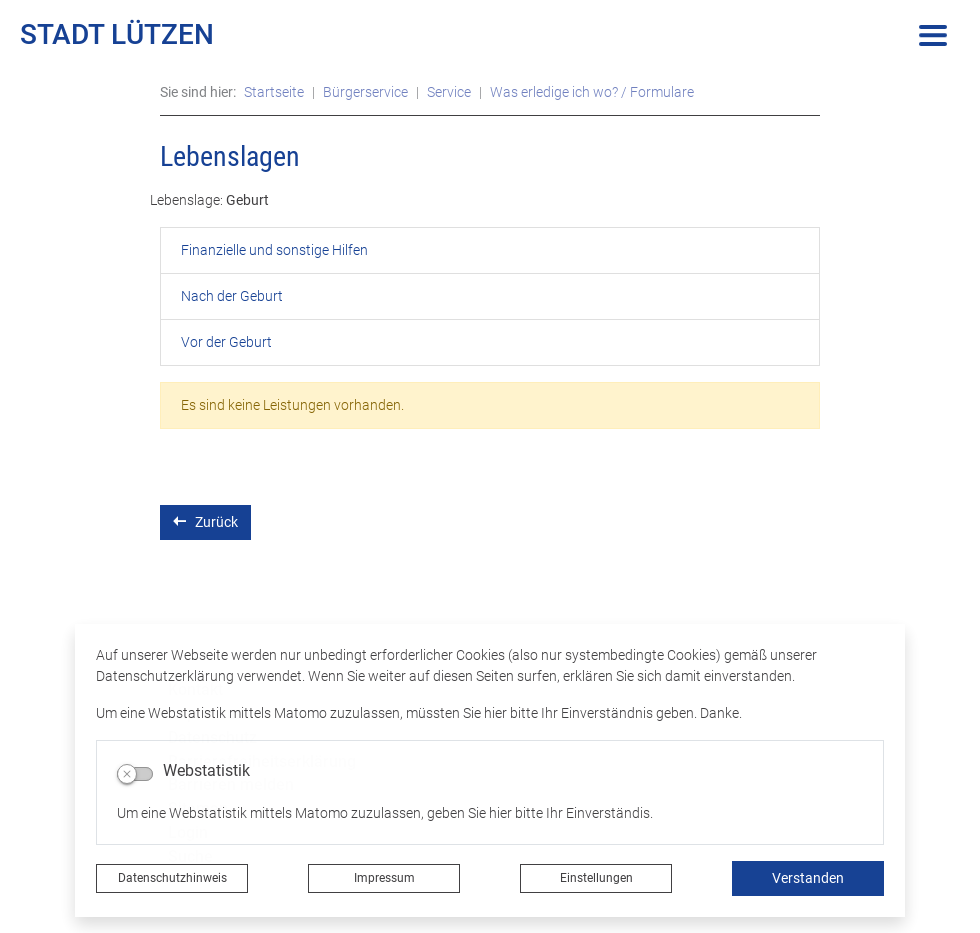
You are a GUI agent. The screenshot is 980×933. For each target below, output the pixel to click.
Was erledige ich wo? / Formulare (592, 92)
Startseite (274, 92)
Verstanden (808, 878)
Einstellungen (596, 878)
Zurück (205, 521)
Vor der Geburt (226, 342)
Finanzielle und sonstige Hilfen (274, 250)
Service (449, 92)
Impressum (384, 878)
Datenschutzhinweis (172, 878)
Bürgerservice (365, 92)
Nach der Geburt (232, 296)
